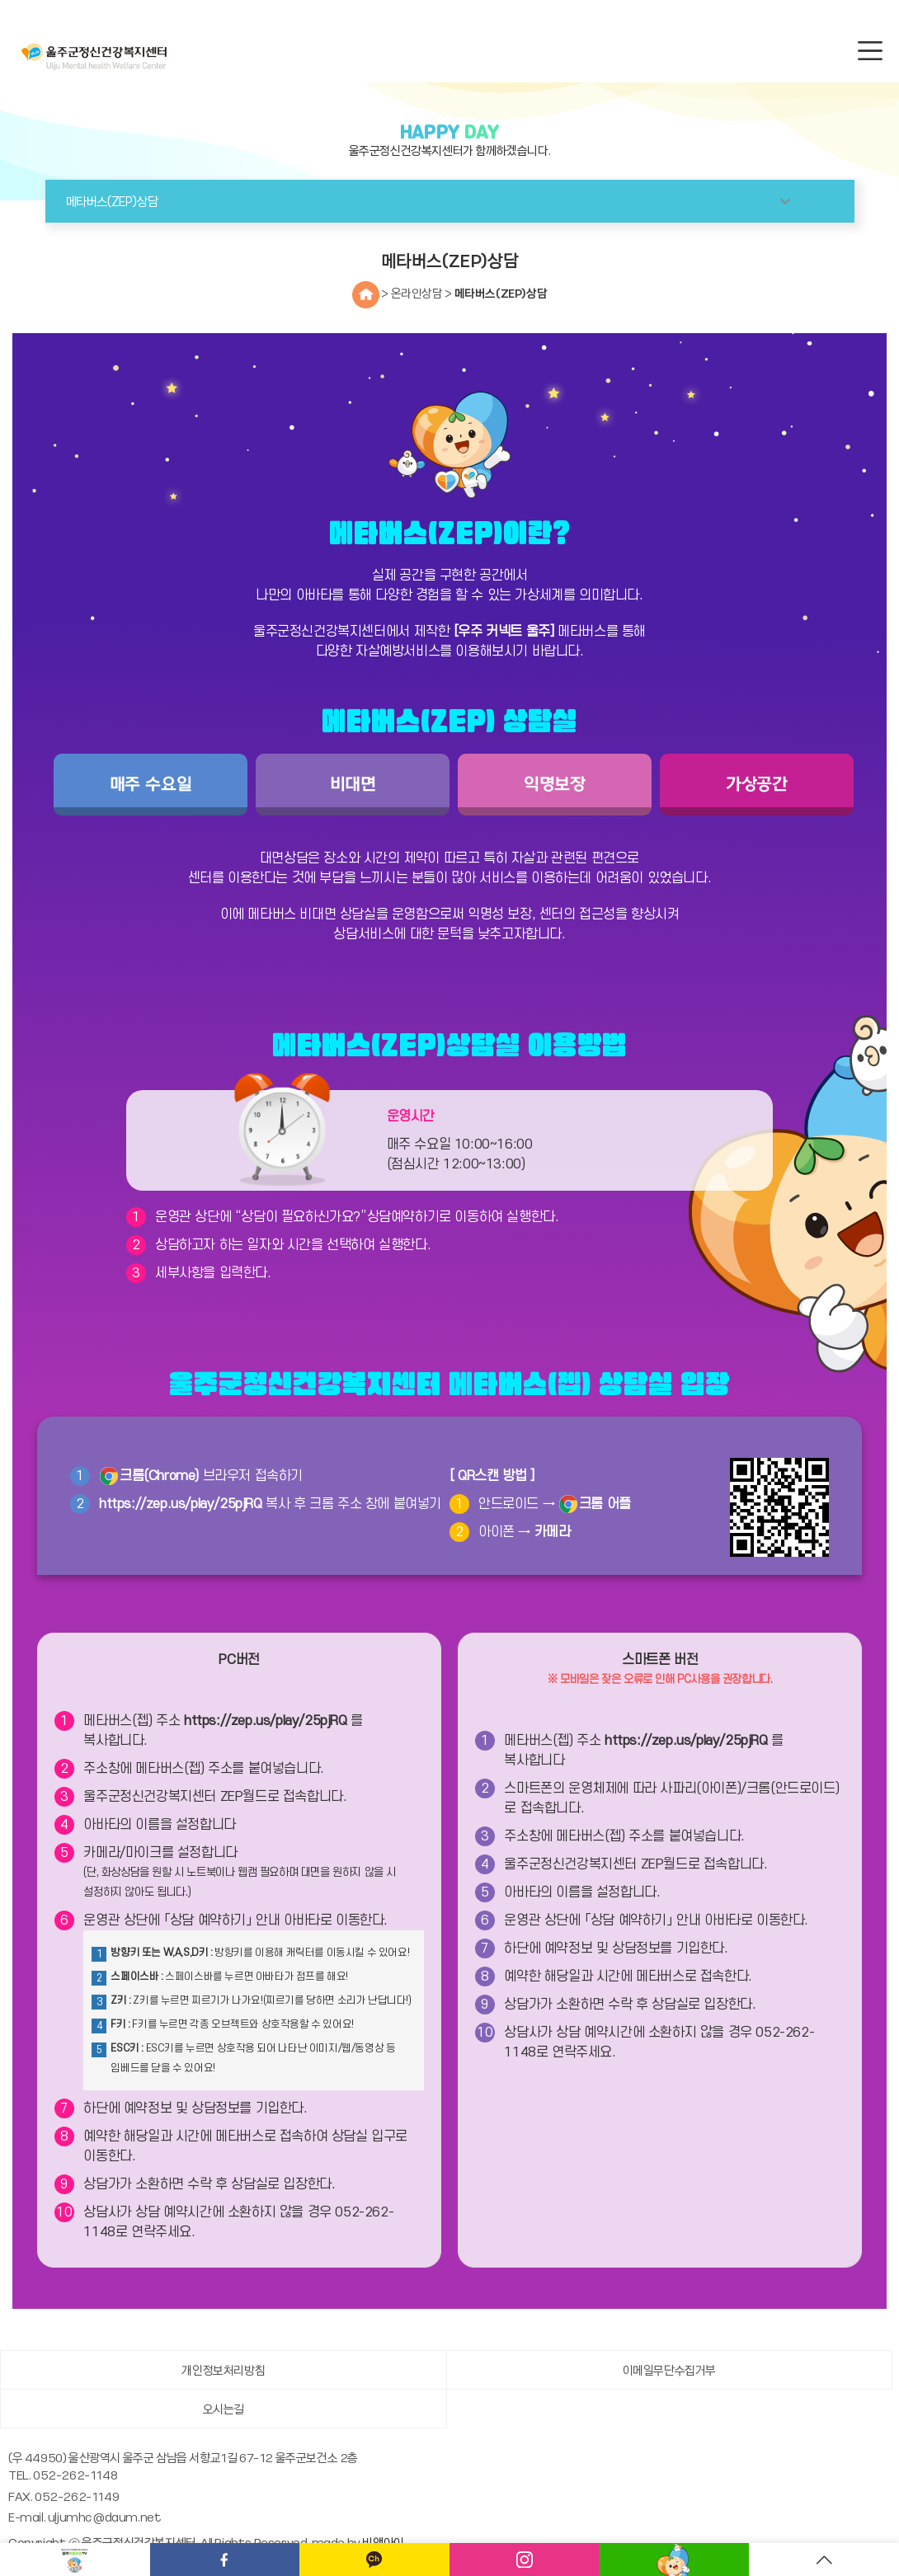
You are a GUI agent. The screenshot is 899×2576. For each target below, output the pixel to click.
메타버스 (675, 2559)
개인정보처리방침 (223, 2370)
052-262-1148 (75, 2475)
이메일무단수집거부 (669, 2370)
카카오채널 (374, 2559)
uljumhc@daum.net (105, 2517)
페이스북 (225, 2559)
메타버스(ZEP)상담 (501, 292)
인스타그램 (525, 2559)
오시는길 (223, 2409)
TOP (824, 2559)
